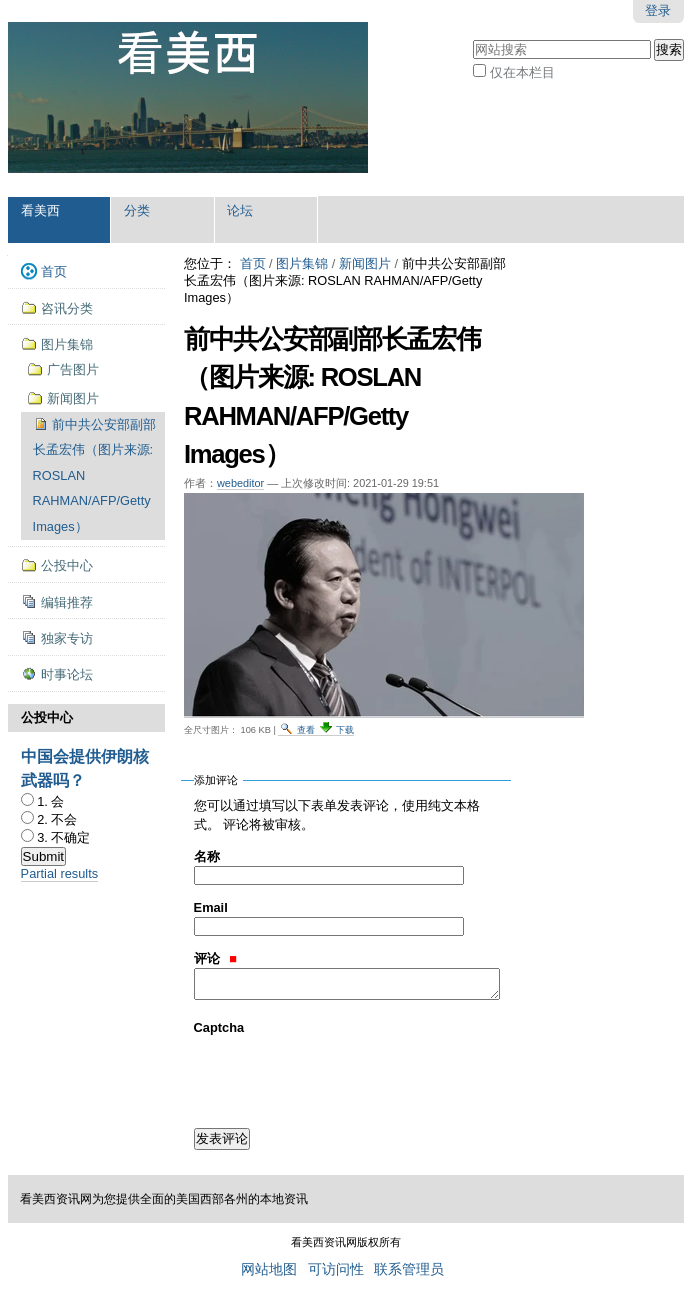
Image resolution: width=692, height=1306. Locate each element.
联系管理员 (409, 1269)
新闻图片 (365, 263)
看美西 (40, 210)
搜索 (472, 37)
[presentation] (346, 1076)
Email (211, 907)
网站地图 (269, 1269)
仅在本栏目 (522, 72)
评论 (215, 958)
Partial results (60, 873)
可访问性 (336, 1269)
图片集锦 (302, 263)
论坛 (240, 210)
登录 (658, 10)
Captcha (219, 1027)
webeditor (240, 483)
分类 (137, 210)
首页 (253, 263)
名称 (207, 856)
